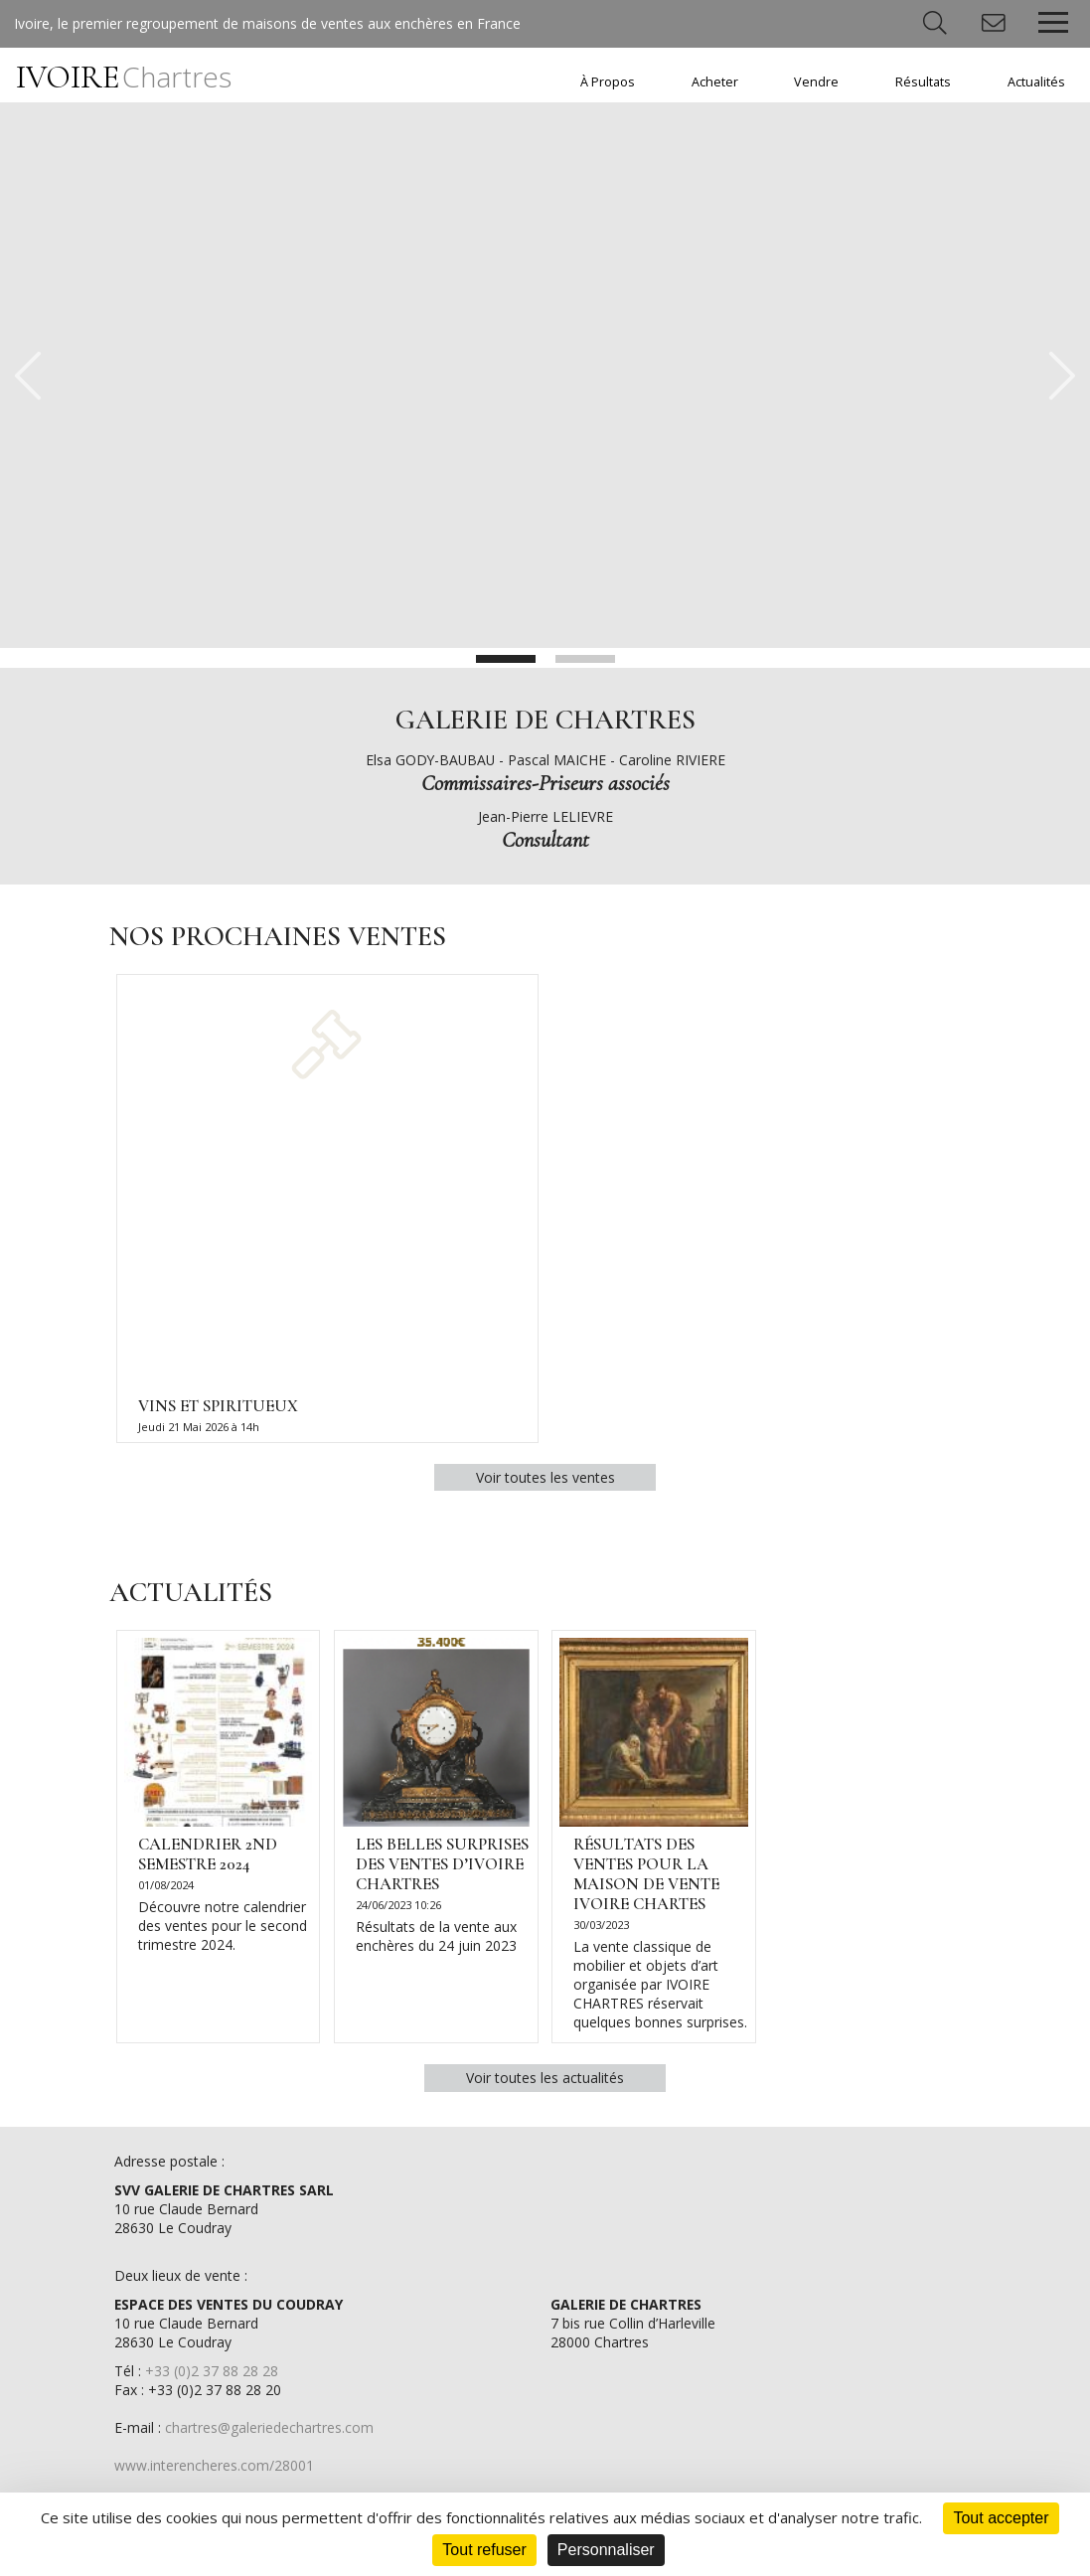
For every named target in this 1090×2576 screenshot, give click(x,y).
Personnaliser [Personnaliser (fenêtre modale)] (606, 2549)
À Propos (607, 82)
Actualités (1036, 82)
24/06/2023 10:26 (398, 1910)
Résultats (923, 82)
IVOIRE (124, 77)
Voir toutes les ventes (545, 1480)
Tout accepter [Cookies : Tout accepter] (1000, 2517)
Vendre (816, 82)
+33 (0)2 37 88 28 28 (211, 2378)
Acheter (715, 82)
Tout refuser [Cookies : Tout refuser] (484, 2549)
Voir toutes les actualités (545, 2084)
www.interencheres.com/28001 (214, 2473)
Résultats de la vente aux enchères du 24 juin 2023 (436, 1942)
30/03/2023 (602, 1931)
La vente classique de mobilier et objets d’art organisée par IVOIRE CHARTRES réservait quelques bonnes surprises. (661, 1991)
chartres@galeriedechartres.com (269, 2435)
